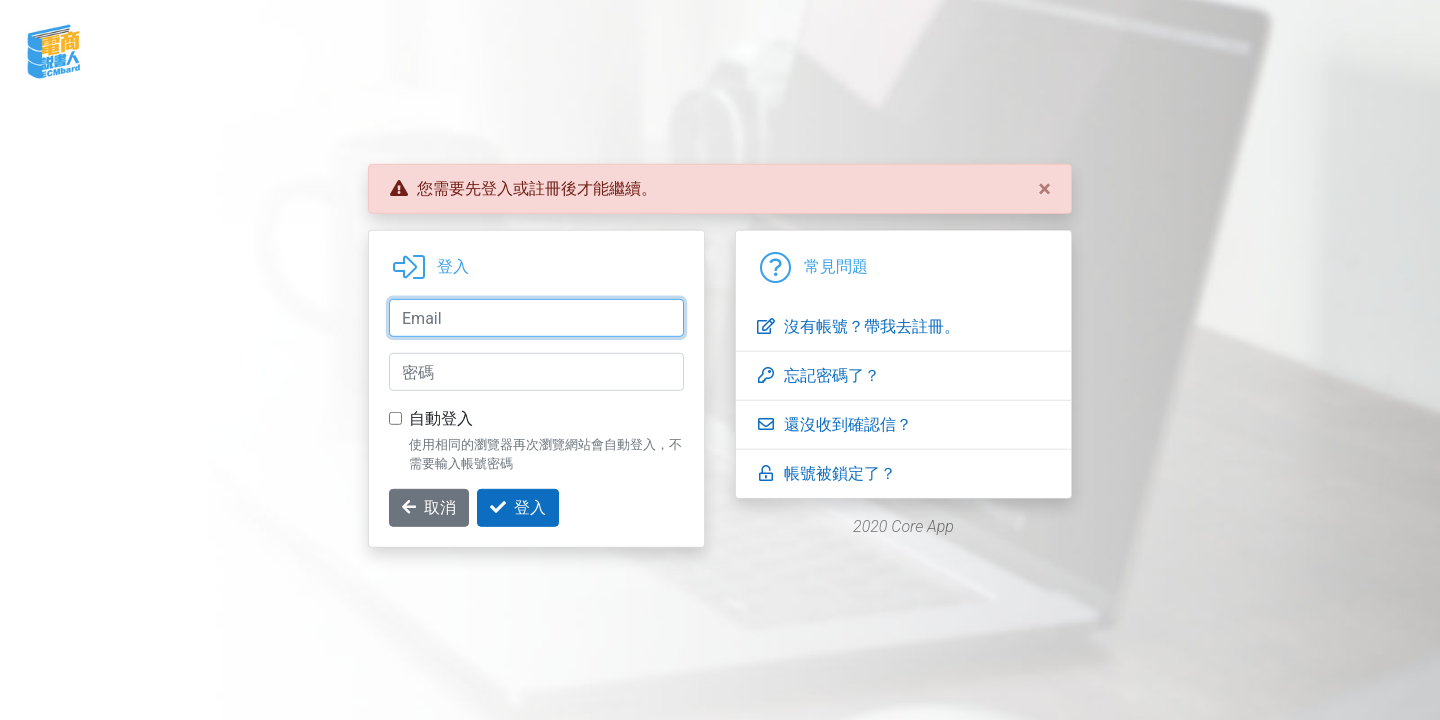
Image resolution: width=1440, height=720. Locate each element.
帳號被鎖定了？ (826, 473)
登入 (518, 507)
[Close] (1044, 189)
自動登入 (441, 418)
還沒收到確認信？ (834, 424)
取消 (429, 507)
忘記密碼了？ (818, 375)
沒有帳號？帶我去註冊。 (858, 326)
